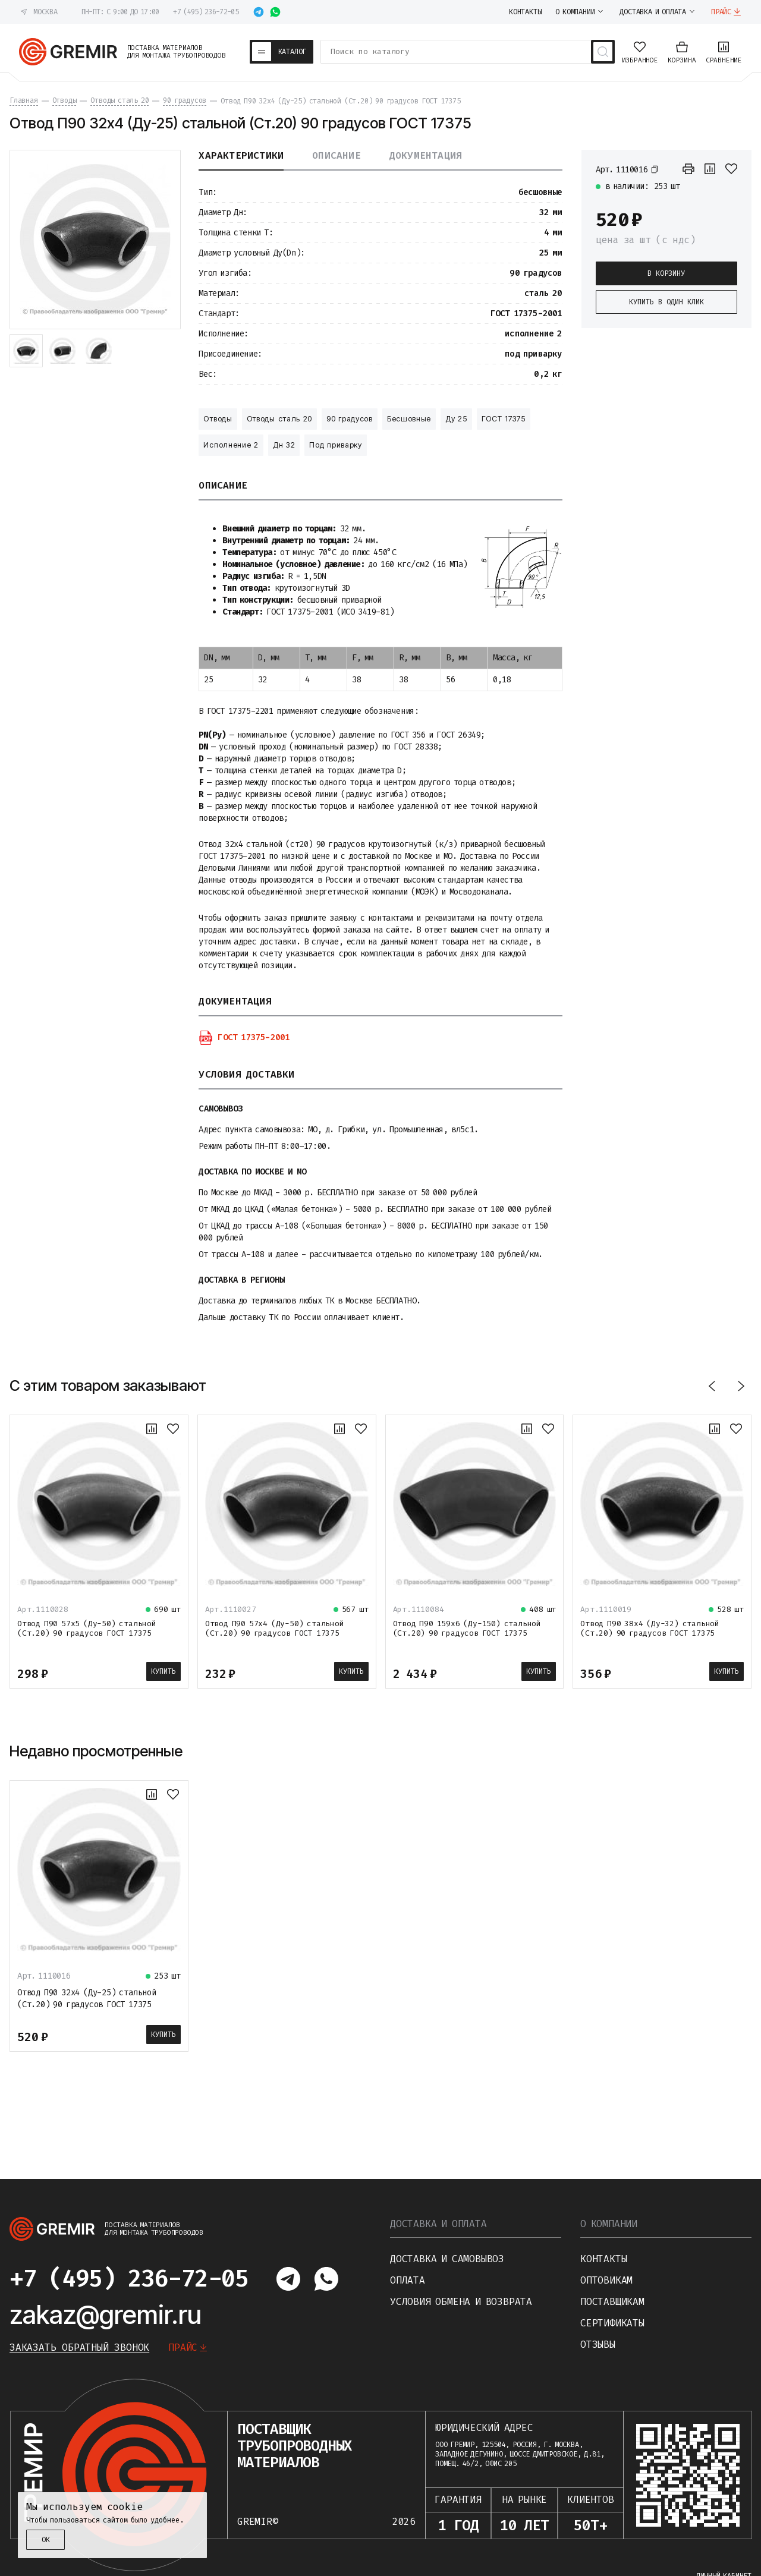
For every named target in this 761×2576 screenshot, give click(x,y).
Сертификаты (612, 2323)
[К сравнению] (710, 168)
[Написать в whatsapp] (275, 12)
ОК (46, 2539)
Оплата (407, 2280)
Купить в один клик (666, 302)
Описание (336, 156)
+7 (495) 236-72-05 (205, 12)
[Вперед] (740, 1385)
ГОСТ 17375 (504, 418)
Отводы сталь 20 (280, 418)
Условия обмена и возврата (461, 2301)
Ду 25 (456, 418)
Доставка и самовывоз (447, 2259)
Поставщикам (612, 2301)
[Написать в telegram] (259, 12)
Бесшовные (409, 418)
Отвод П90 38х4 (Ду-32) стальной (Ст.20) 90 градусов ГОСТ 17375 (649, 1628)
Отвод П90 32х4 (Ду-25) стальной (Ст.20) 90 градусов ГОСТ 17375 (86, 1998)
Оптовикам (606, 2280)
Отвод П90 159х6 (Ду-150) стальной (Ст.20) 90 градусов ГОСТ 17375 (467, 1628)
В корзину (666, 273)
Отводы (217, 418)
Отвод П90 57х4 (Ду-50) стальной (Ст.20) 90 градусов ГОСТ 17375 (274, 1628)
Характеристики (241, 156)
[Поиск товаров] (602, 51)
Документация (425, 156)
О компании (608, 2224)
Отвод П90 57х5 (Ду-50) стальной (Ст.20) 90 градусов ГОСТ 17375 (86, 1628)
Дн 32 (284, 444)
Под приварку (335, 444)
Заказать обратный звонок (79, 2347)
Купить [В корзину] (163, 1671)
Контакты (603, 2259)
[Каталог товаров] (282, 52)
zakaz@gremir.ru (106, 2314)
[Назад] (712, 1385)
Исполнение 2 (230, 444)
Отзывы (597, 2344)
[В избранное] (731, 168)
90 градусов (349, 418)
